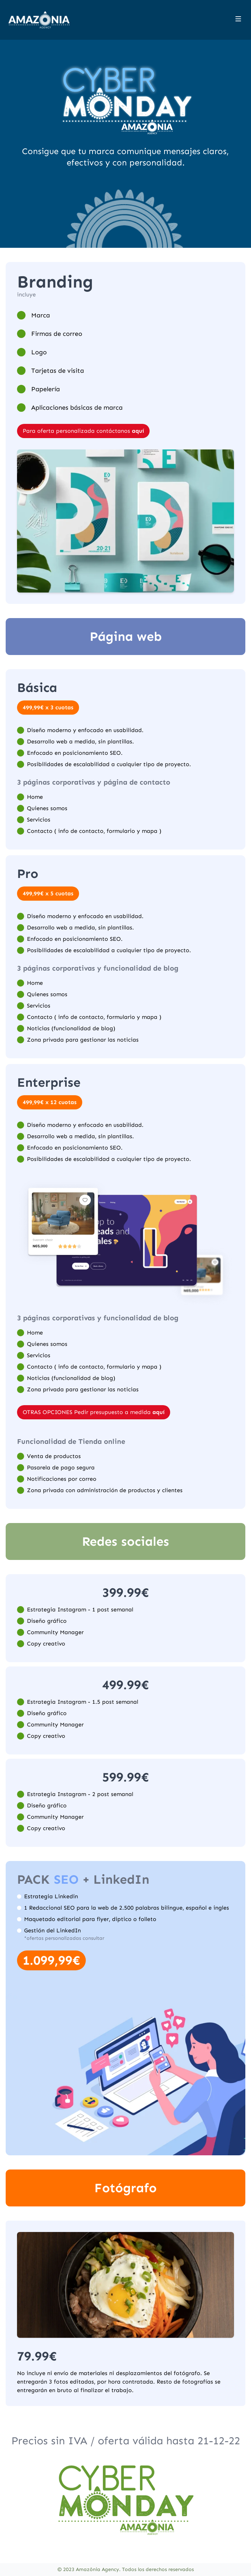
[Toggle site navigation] (238, 19)
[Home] (39, 19)
